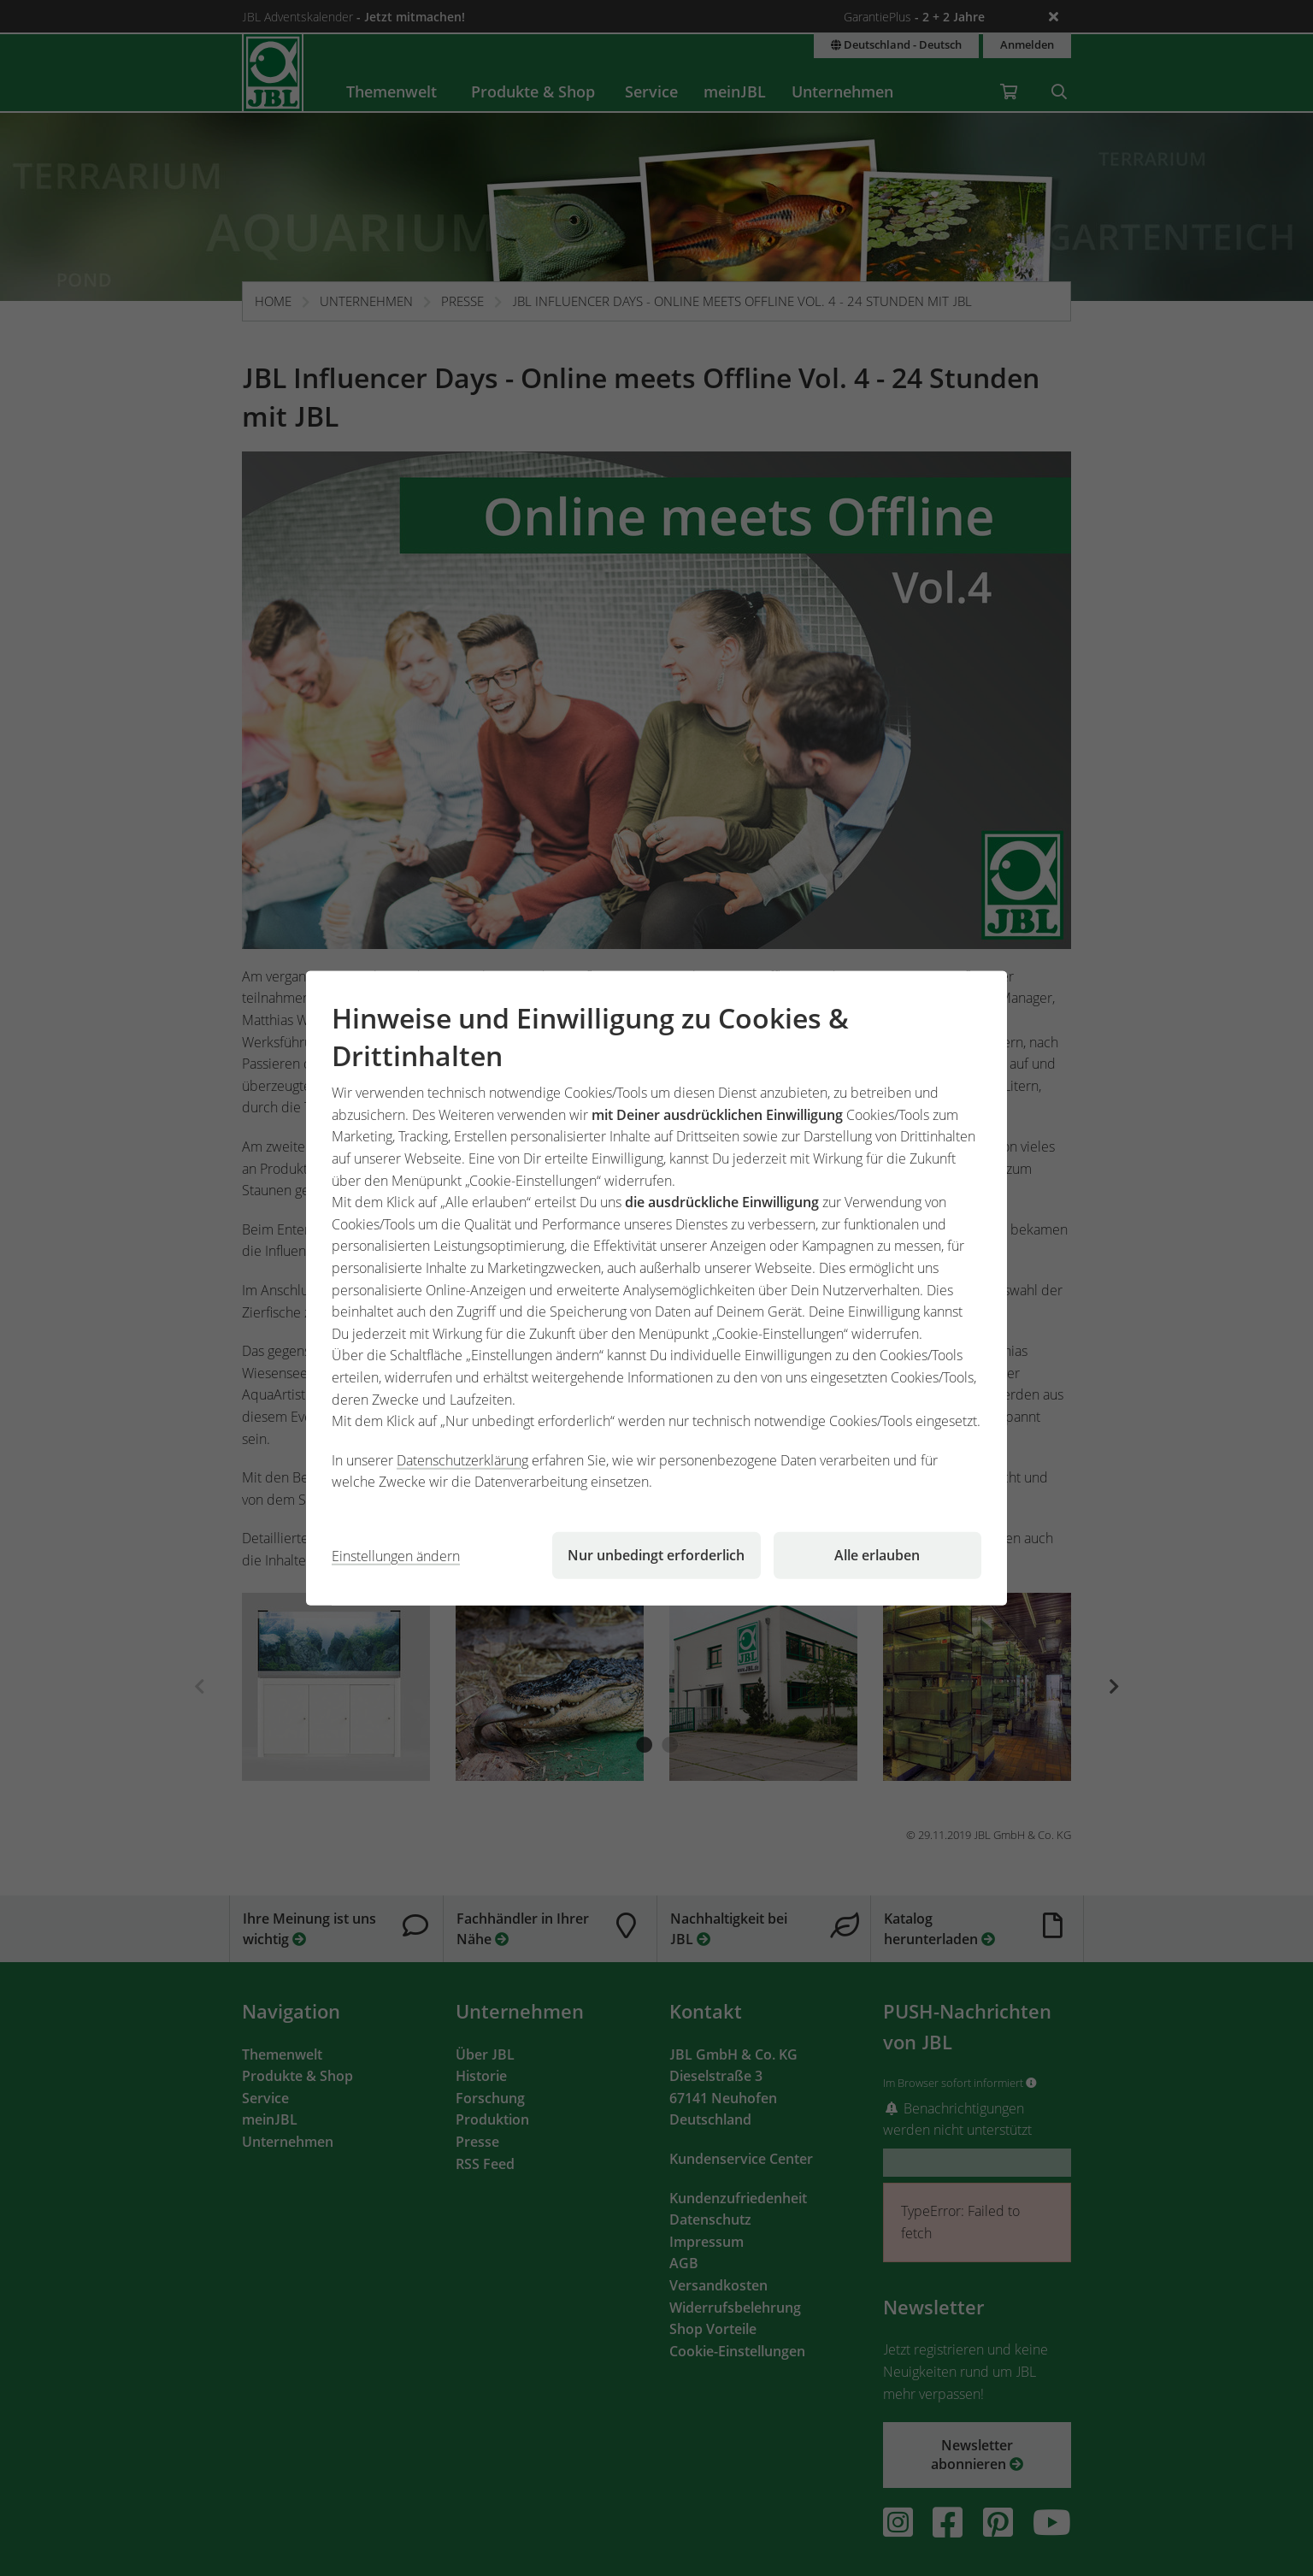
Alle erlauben (877, 1555)
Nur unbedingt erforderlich (656, 1555)
